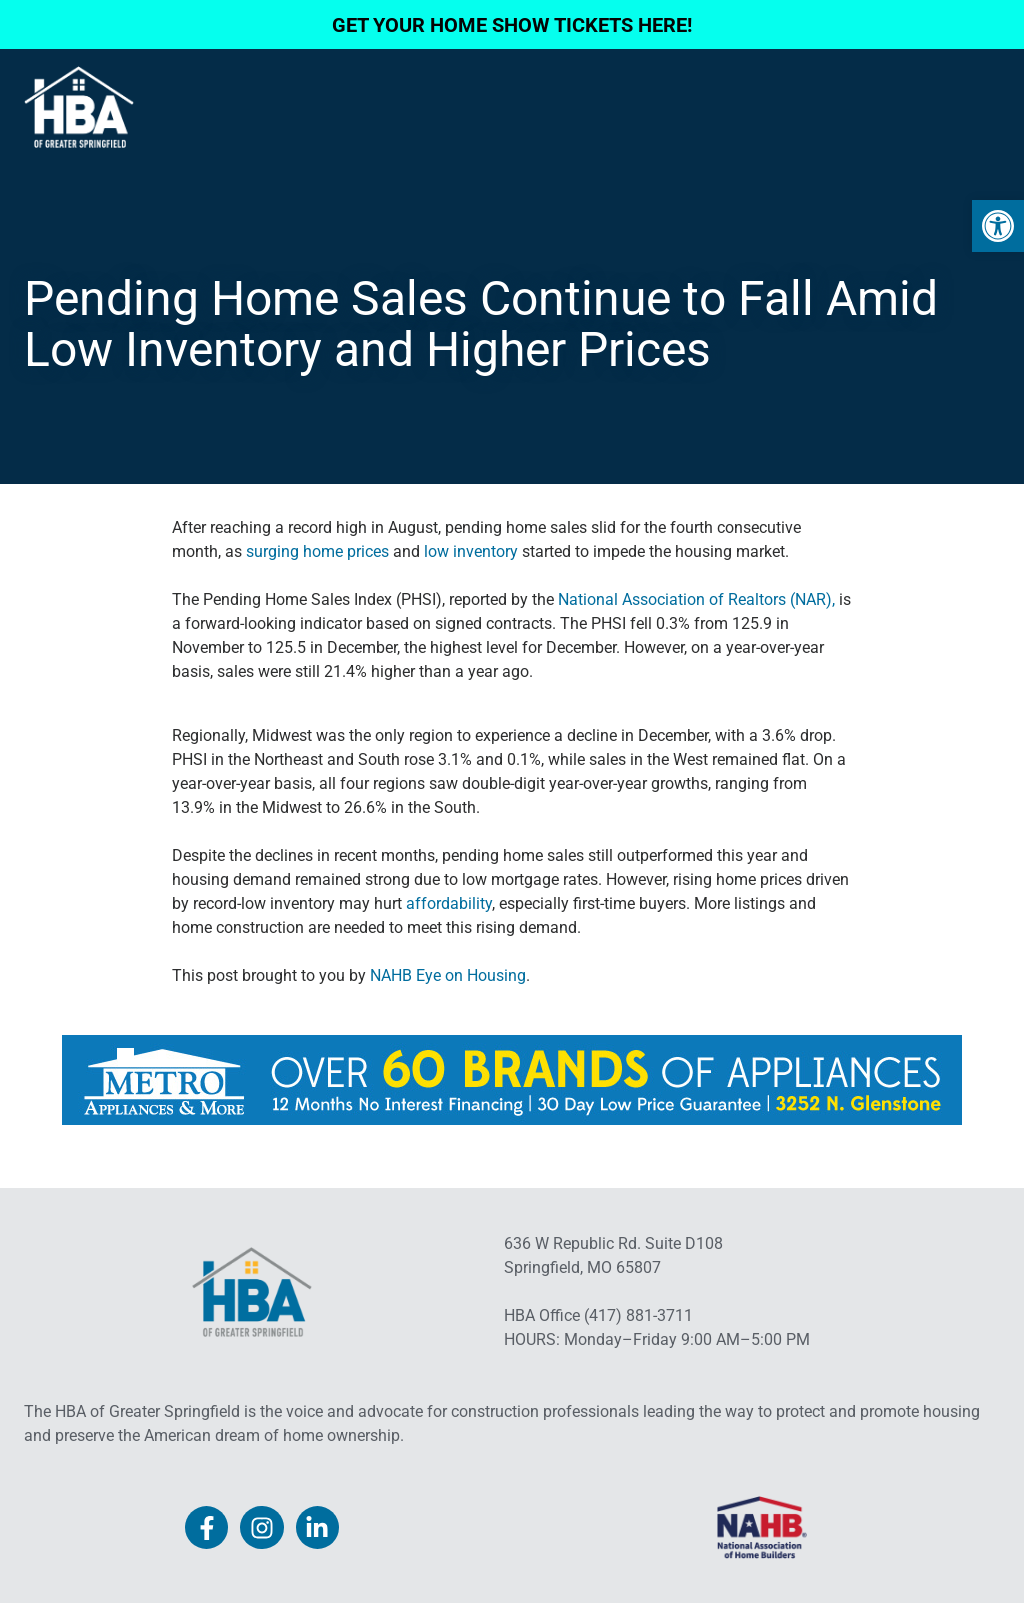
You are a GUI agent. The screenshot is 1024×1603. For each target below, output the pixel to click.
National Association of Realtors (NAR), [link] (694, 599)
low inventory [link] (471, 551)
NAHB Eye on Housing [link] (448, 975)
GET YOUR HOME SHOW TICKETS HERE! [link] (512, 25)
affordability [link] (449, 903)
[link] (998, 226)
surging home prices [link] (317, 551)
